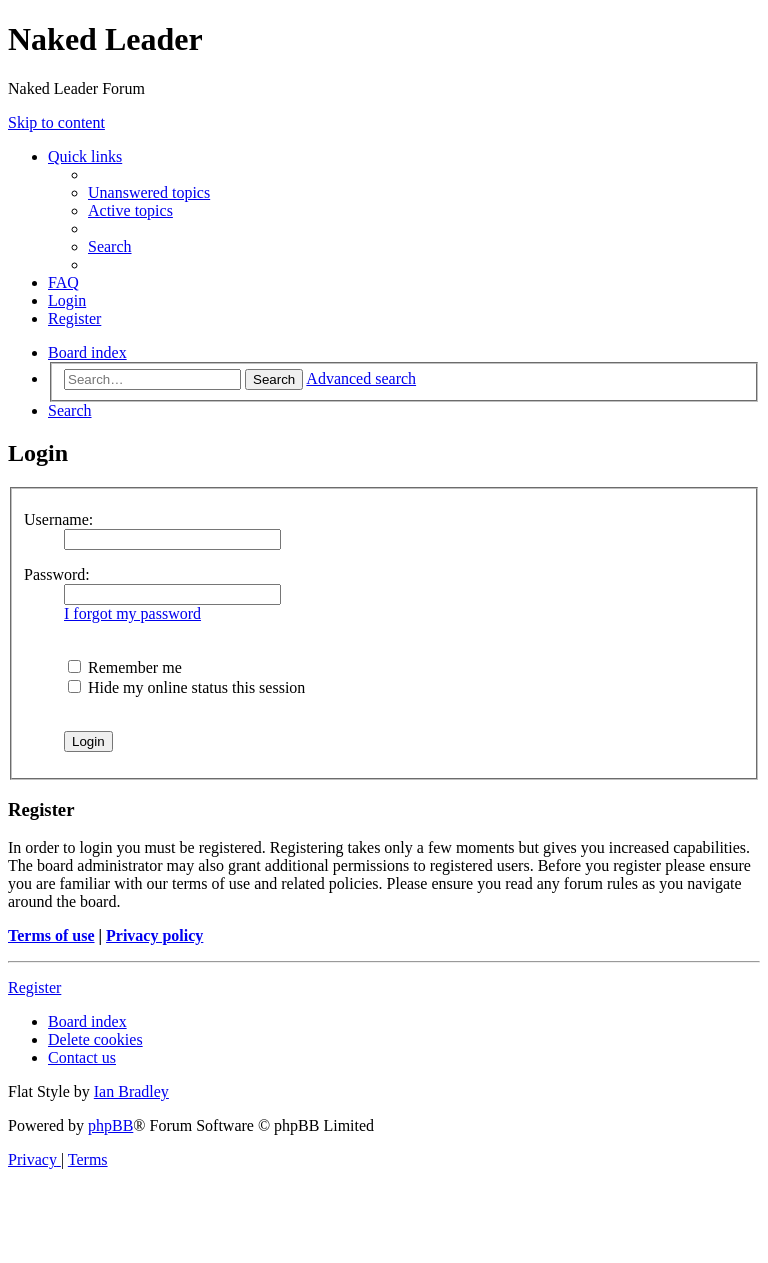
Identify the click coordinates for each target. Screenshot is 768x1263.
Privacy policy (154, 935)
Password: (57, 574)
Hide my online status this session (186, 687)
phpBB (110, 1125)
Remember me (125, 667)
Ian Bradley (131, 1091)
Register (34, 987)
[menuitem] (149, 192)
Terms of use (51, 935)
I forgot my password (132, 613)
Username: (58, 519)
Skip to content (56, 122)
